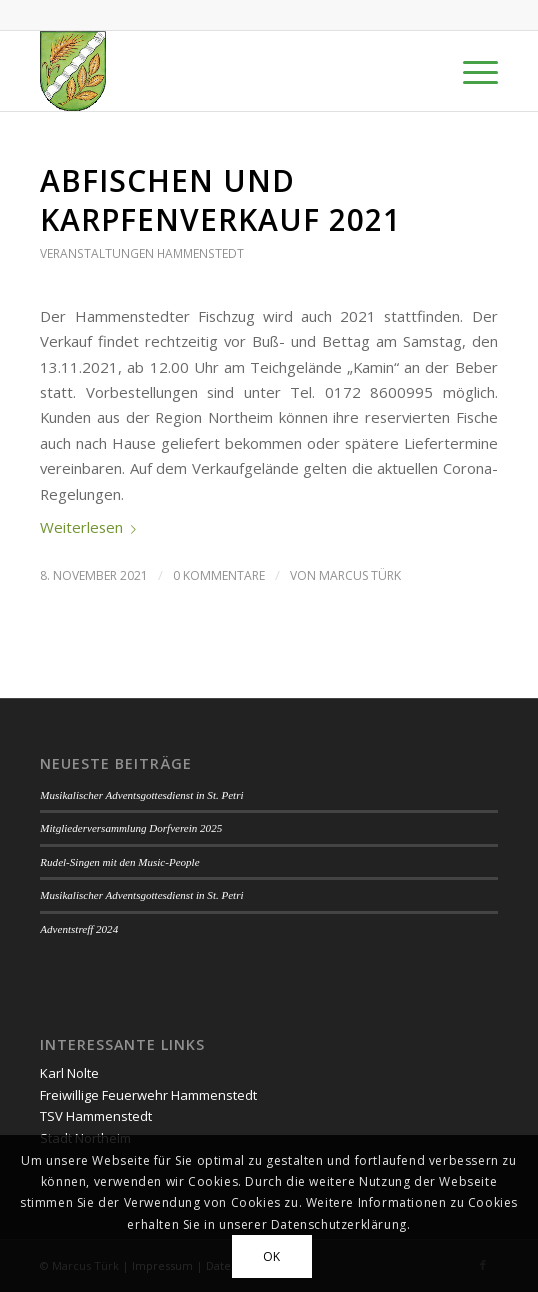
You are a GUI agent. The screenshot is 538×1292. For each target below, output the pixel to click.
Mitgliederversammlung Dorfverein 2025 (131, 828)
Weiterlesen (92, 527)
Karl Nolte (69, 1073)
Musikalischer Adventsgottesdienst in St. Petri (141, 795)
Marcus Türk (360, 575)
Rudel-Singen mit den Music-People (119, 862)
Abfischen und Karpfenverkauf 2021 (220, 200)
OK (272, 1256)
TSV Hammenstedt (96, 1116)
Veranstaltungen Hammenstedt (142, 253)
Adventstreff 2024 (79, 929)
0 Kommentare (219, 575)
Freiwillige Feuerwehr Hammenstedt (148, 1095)
